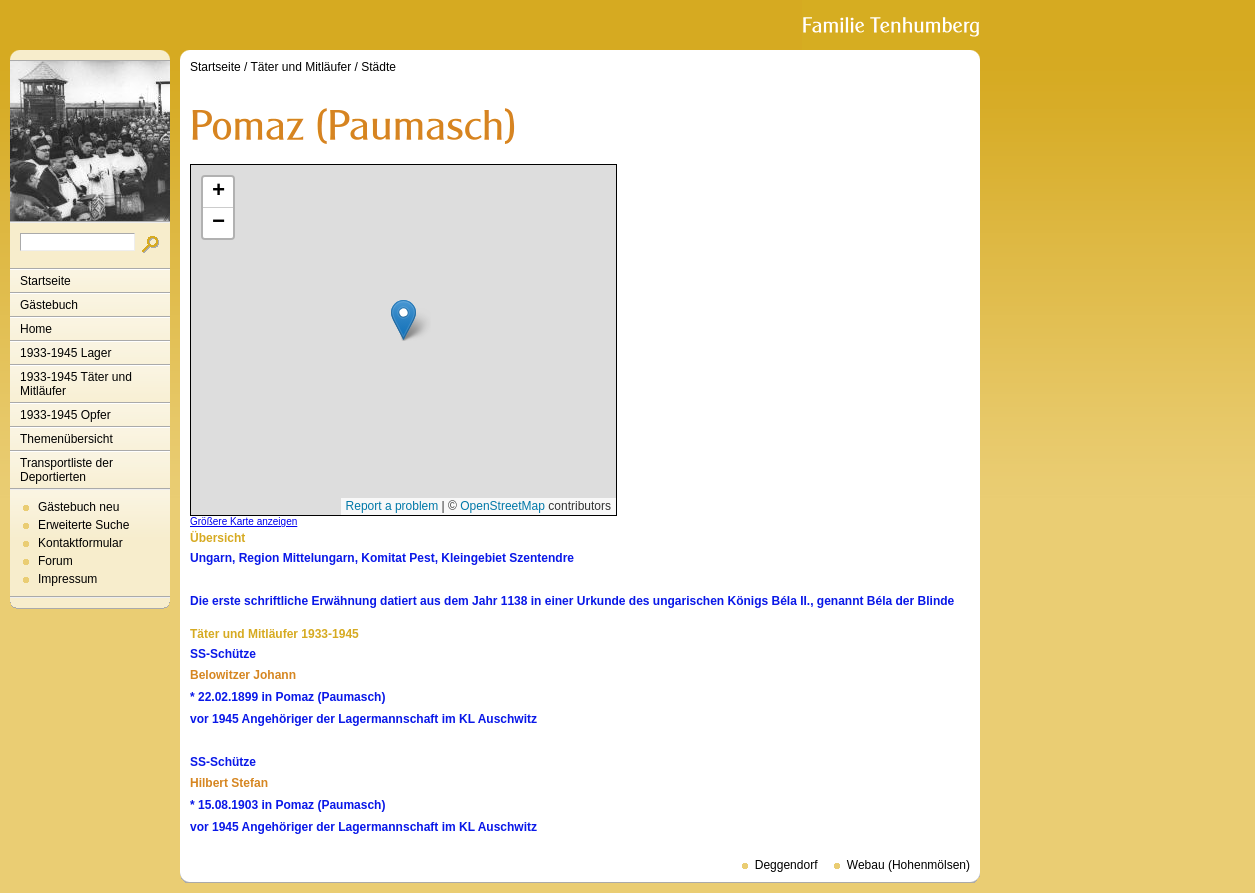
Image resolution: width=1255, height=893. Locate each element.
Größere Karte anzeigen (243, 521)
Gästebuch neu (78, 507)
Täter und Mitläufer (301, 67)
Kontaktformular (80, 543)
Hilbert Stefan (229, 783)
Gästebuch (49, 305)
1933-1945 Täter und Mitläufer (76, 384)
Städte (378, 67)
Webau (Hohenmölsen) (908, 865)
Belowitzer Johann (243, 675)
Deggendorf (786, 865)
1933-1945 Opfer (65, 415)
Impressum (67, 579)
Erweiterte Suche (83, 525)
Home (36, 329)
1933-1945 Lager (65, 353)
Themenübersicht (66, 439)
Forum (55, 561)
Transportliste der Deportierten (66, 470)
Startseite (45, 281)
